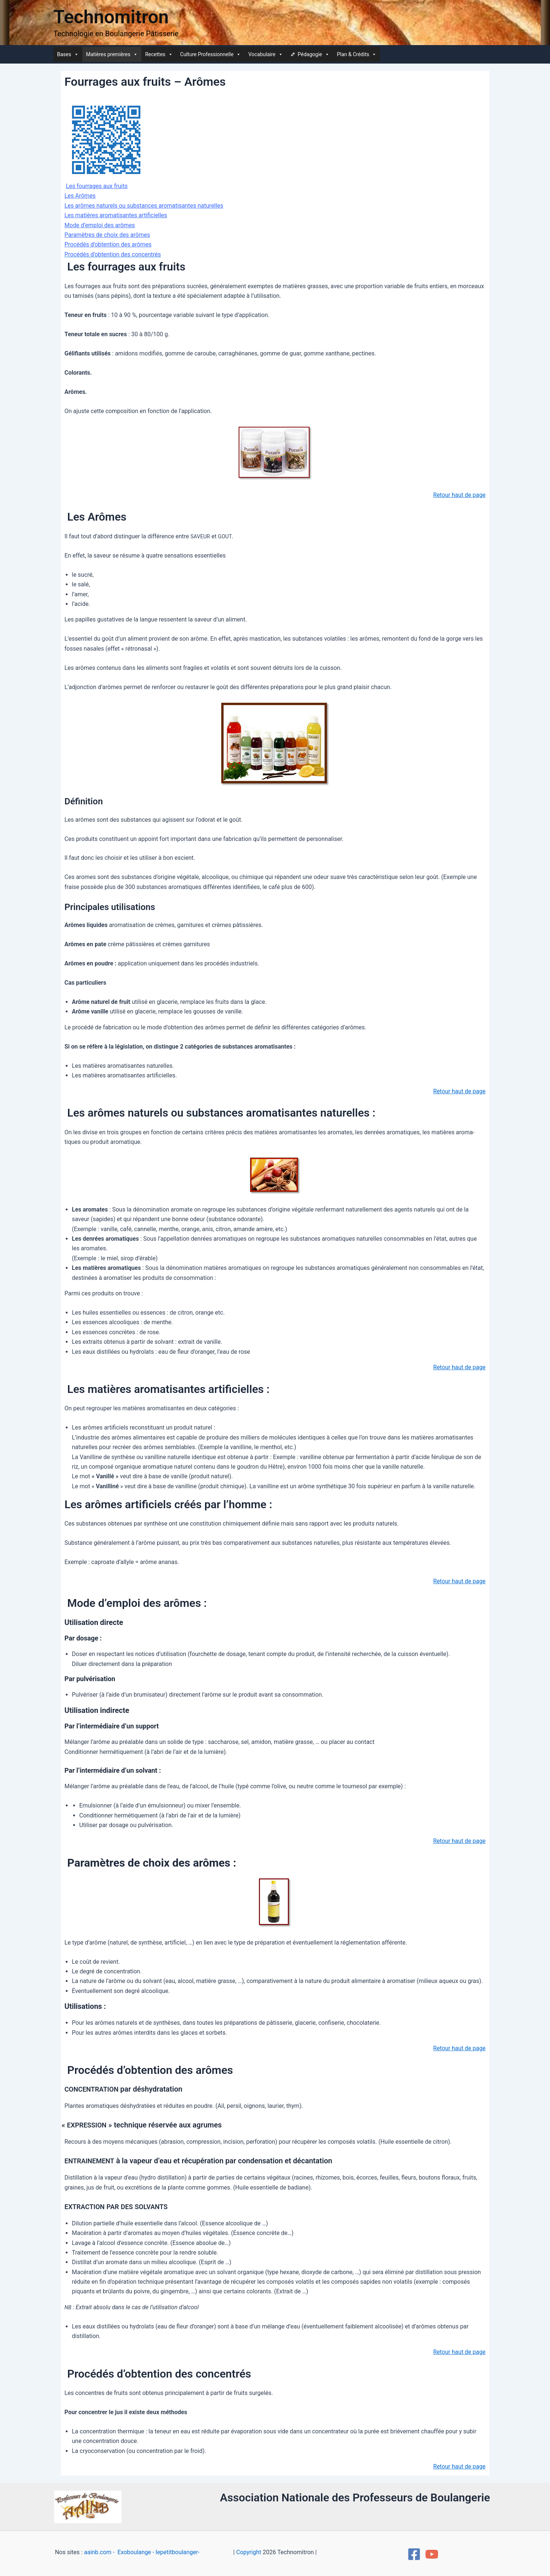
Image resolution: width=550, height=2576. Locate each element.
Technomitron (111, 17)
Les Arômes (80, 195)
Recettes (159, 54)
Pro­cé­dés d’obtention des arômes (109, 244)
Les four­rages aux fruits (97, 186)
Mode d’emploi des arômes (100, 225)
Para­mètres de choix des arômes (108, 234)
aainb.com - (99, 2550)
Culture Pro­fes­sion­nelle (210, 54)
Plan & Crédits (357, 54)
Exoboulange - (135, 2550)
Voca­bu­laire (265, 54)
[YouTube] (431, 2552)
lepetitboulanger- (178, 2550)
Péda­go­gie (313, 54)
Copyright (248, 2550)
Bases (68, 54)
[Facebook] (414, 2552)
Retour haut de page (459, 494)
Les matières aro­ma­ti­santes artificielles (116, 215)
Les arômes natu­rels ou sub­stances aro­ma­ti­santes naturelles (145, 205)
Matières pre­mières (112, 54)
